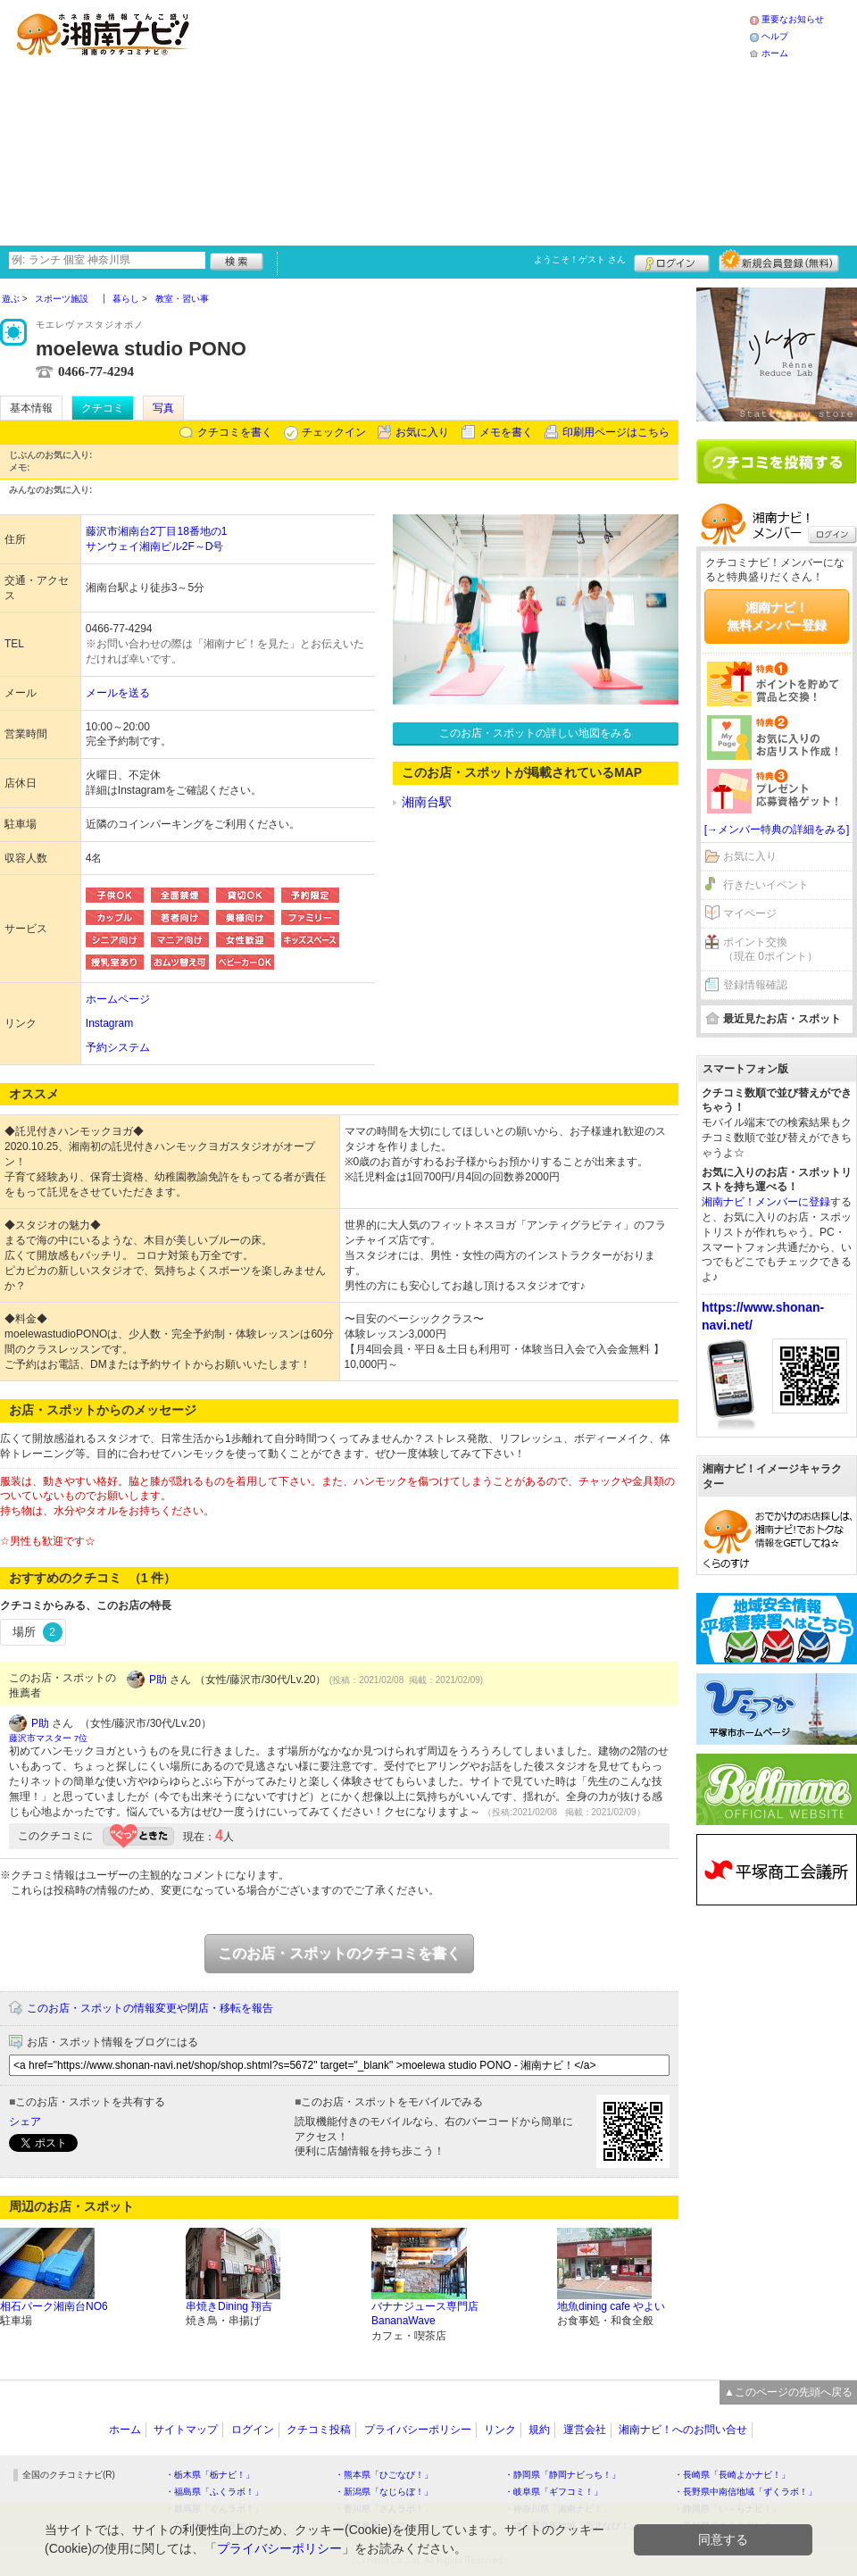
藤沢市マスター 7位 (48, 1738)
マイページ (750, 913)
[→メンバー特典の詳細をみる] (777, 829)
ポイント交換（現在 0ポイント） (770, 949)
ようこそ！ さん (580, 259)
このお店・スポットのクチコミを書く (339, 1953)
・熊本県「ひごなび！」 (384, 2475)
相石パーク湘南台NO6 (54, 2306)
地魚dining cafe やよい (611, 2306)
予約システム (118, 1047)
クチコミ (102, 408)
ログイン (672, 260)
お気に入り (422, 432)
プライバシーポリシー (417, 2429)
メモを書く (506, 432)
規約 (539, 2429)
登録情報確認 (755, 985)
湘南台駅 (427, 802)
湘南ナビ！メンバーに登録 (766, 1202)
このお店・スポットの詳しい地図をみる (535, 733)
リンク (500, 2429)
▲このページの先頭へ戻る (788, 2392)
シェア (25, 2121)
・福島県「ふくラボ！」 (214, 2492)
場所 (37, 1632)
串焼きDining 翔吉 (229, 2306)
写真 (163, 408)
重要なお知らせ (792, 19)
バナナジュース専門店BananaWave (424, 2314)
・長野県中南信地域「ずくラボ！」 (745, 2492)
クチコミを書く (234, 432)
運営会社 (584, 2429)
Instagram (109, 1023)
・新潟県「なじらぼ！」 (384, 2492)
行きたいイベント (766, 885)
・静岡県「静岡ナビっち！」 (562, 2475)
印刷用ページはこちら (616, 432)
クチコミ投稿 (319, 2429)
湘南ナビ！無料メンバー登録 (777, 616)
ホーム (774, 53)
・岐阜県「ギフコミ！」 (553, 2492)
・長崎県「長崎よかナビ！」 (732, 2475)
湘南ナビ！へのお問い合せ (683, 2429)
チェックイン (334, 432)
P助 (158, 1679)
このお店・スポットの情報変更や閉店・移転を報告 (150, 2008)
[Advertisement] (387, 120)
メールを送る (118, 693)
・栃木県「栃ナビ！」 (209, 2475)
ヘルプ (774, 36)
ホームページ (118, 999)
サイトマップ (186, 2429)
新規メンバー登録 (779, 260)
